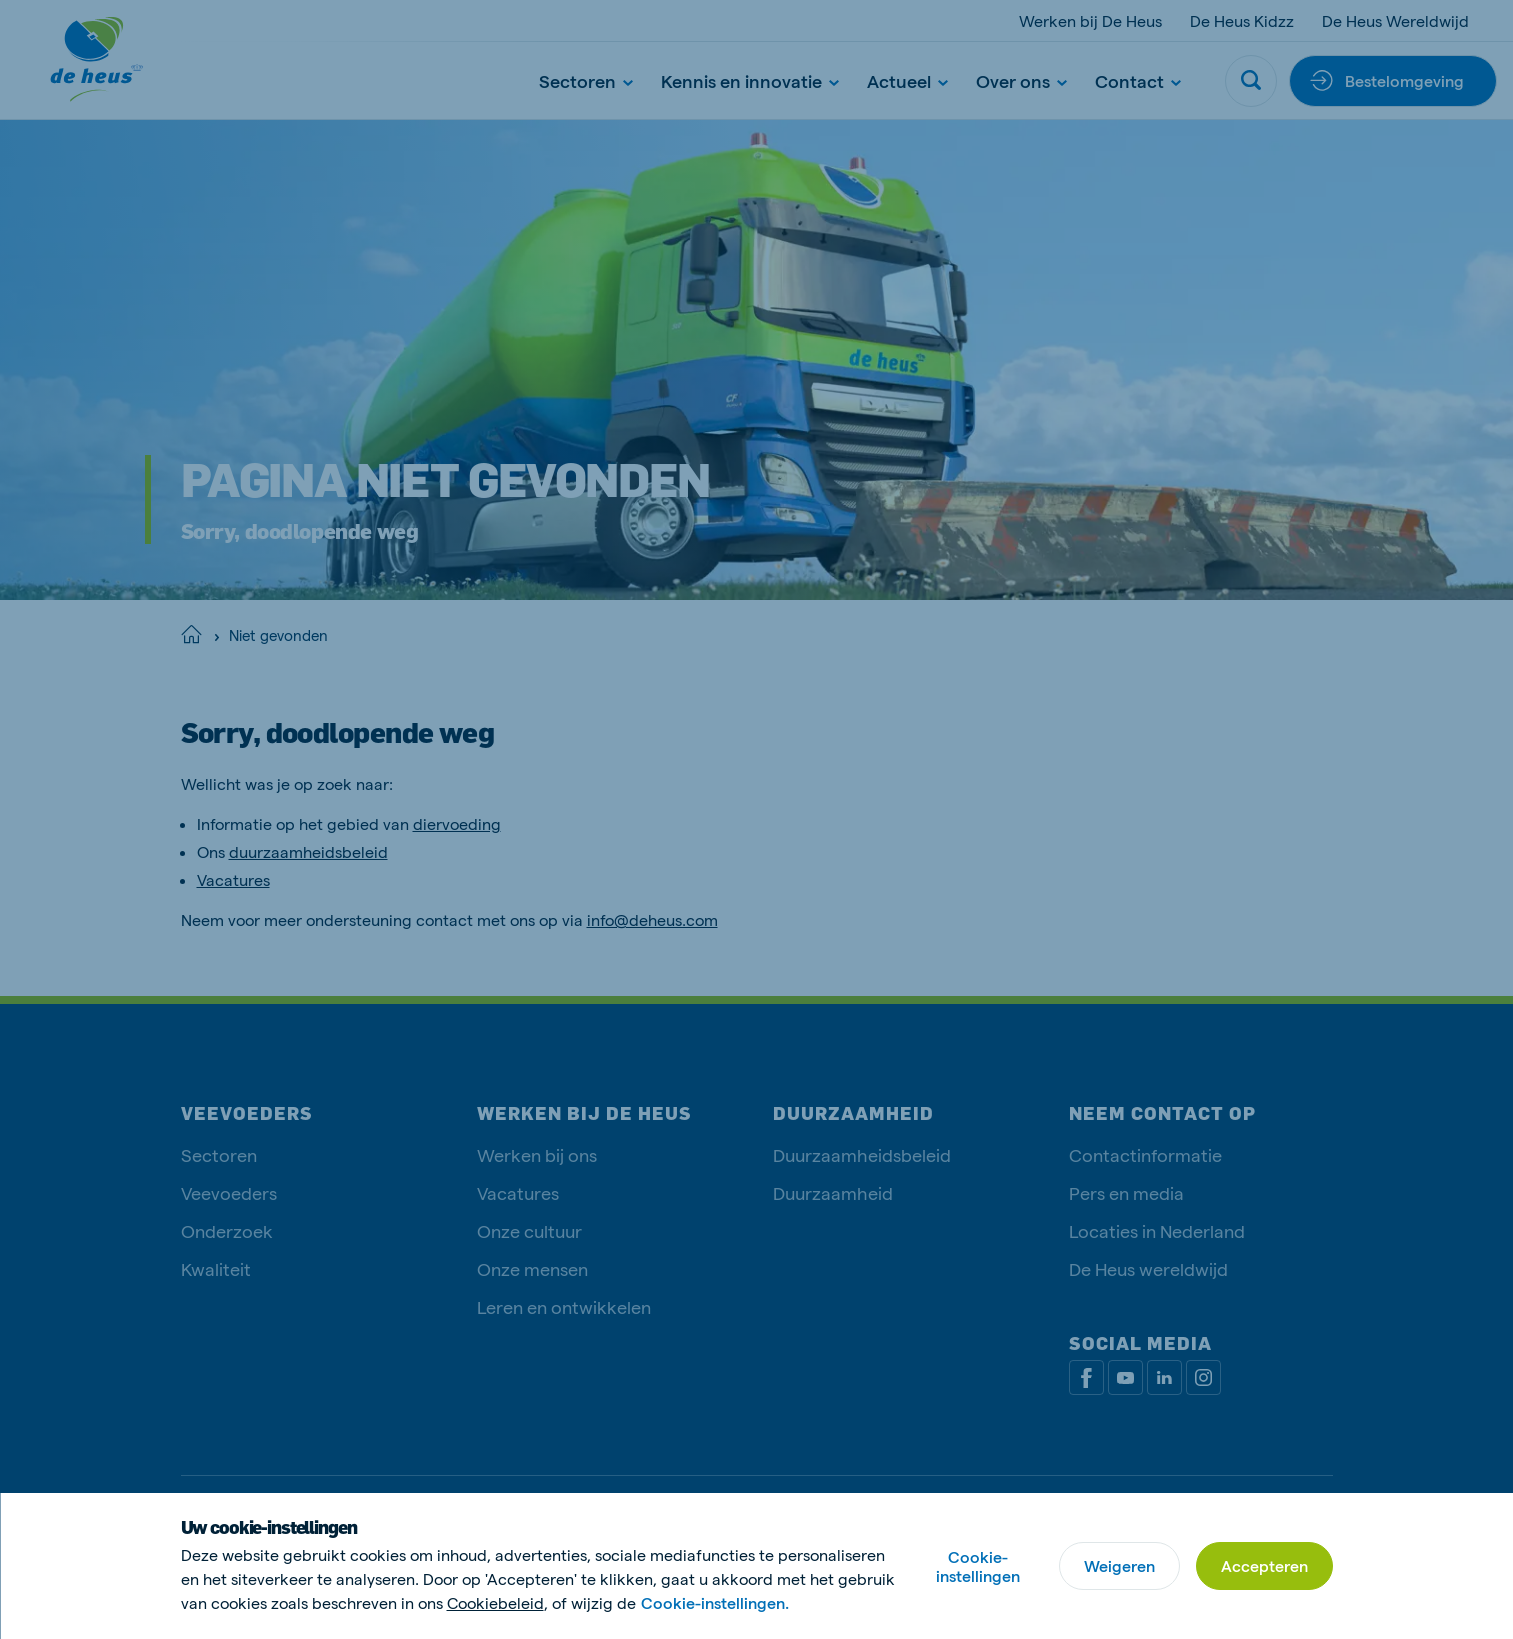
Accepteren (1264, 1565)
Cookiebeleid (495, 1602)
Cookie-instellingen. (715, 1602)
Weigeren (1119, 1565)
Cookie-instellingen (978, 1566)
